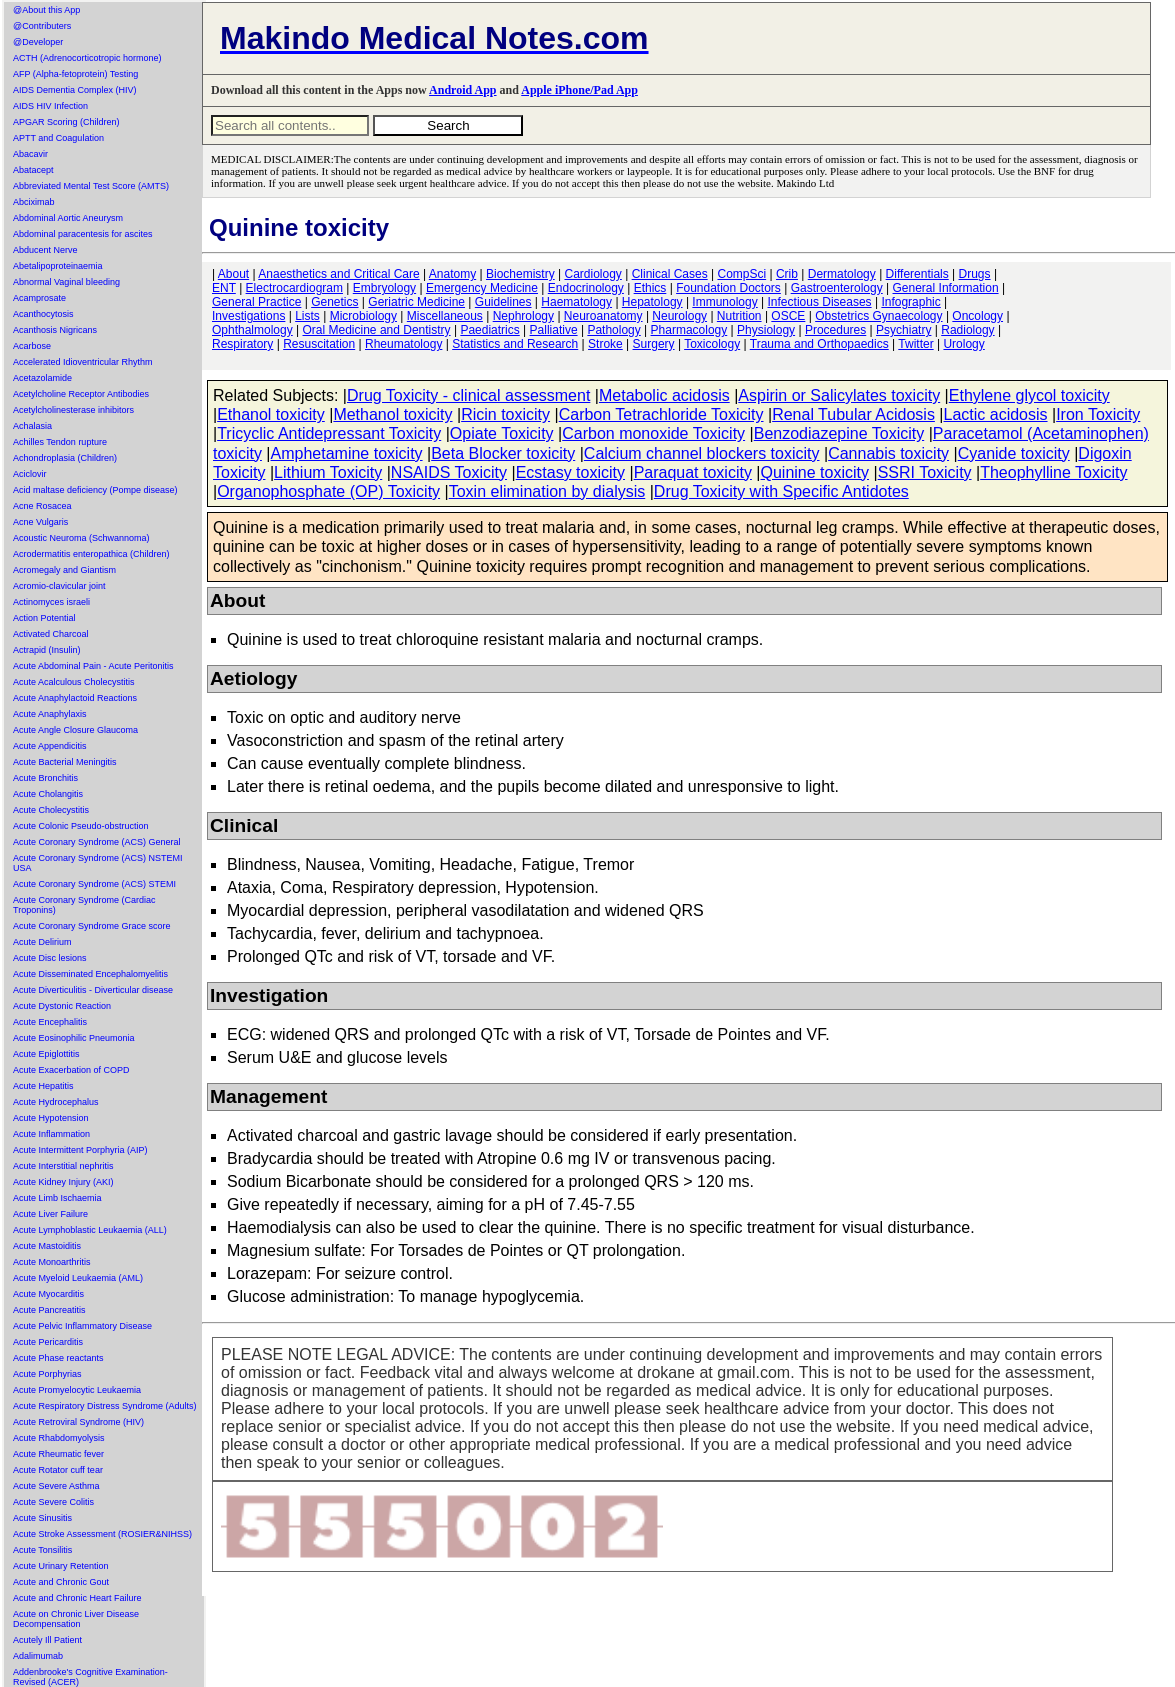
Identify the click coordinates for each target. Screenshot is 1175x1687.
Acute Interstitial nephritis (63, 1166)
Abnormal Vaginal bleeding (66, 282)
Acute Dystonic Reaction (62, 1006)
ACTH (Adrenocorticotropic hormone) (87, 58)
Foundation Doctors (728, 288)
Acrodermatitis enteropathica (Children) (91, 554)
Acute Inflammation (51, 1134)
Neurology (679, 316)
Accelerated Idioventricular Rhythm (83, 362)
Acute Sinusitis (42, 1518)
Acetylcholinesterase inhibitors (73, 410)
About (233, 274)
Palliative (554, 330)
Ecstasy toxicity (570, 472)
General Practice (256, 302)
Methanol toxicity (392, 414)
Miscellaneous (445, 316)
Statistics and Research (515, 344)
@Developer (38, 42)
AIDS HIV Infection (50, 106)
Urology (963, 344)
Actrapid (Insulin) (47, 650)
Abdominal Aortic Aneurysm (68, 218)
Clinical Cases (670, 274)
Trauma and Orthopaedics (819, 344)
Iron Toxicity (1098, 414)
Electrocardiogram (294, 288)
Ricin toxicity (505, 414)
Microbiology (363, 316)
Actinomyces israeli (51, 602)
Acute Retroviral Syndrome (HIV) (78, 1422)
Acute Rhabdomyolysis (59, 1438)
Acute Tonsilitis (42, 1550)
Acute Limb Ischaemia (57, 1198)
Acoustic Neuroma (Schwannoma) (81, 538)
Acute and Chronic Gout (61, 1582)
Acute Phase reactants (58, 1358)
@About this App (46, 10)
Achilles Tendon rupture (60, 442)
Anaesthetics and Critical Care (338, 274)
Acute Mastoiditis (47, 1246)
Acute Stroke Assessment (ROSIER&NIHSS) (102, 1534)
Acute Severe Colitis (53, 1502)
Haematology (576, 302)
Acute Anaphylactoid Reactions (75, 698)
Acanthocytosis (43, 314)
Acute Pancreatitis (49, 1310)
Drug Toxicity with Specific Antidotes (781, 491)
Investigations (248, 316)
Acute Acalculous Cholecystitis (74, 682)
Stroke (605, 344)
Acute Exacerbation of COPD (71, 1070)
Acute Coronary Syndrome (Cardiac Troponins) (84, 905)
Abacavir (30, 154)
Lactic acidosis (996, 414)
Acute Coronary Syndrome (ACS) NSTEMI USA (98, 863)
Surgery (654, 344)
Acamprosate (39, 298)
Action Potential (44, 618)
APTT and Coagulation (58, 138)
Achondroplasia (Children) (65, 458)
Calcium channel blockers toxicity (702, 453)
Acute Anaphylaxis (50, 714)
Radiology (967, 330)
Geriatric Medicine (416, 302)
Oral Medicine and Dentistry (377, 330)
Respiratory (242, 344)
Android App (462, 90)
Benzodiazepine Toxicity (839, 433)
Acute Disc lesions (50, 958)
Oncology (977, 316)
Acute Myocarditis (48, 1294)
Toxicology (712, 344)
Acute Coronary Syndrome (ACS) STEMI (94, 884)
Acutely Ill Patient (47, 1640)
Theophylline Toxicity (1053, 472)
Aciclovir (30, 474)
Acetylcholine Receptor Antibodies (81, 394)
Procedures (835, 330)
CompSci (741, 274)
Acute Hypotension (51, 1118)
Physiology (766, 330)
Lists (307, 316)
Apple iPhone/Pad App (579, 90)
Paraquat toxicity (693, 472)
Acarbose (32, 346)
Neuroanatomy (603, 316)
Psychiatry (903, 330)
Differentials (917, 274)
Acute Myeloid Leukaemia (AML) (78, 1278)
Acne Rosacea (42, 506)
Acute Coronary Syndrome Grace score (92, 926)
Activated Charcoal (51, 634)
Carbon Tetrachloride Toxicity (661, 414)
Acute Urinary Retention (61, 1566)
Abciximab (34, 202)
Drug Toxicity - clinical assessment (468, 395)
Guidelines (503, 302)
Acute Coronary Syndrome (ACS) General (97, 842)
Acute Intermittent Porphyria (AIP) (80, 1150)
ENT (224, 288)
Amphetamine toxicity (347, 453)
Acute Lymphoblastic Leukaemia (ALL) (90, 1230)
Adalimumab (38, 1656)
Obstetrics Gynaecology (878, 316)
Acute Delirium (42, 942)
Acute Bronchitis (45, 778)
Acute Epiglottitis (46, 1054)
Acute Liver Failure (50, 1214)
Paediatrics (489, 330)
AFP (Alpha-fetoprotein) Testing (75, 74)
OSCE (788, 316)
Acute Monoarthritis (52, 1262)
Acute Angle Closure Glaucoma (75, 730)
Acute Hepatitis (43, 1086)
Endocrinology (586, 288)
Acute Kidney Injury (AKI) (63, 1182)
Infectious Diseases (820, 302)
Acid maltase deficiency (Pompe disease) (95, 490)
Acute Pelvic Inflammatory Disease (82, 1326)
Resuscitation (319, 344)
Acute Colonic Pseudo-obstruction (81, 826)
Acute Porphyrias (47, 1374)
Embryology (384, 288)
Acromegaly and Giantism (64, 570)
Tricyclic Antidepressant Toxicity (329, 433)
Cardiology (592, 274)
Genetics (334, 302)
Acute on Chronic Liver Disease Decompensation (76, 1619)
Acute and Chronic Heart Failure (77, 1598)
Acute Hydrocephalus (56, 1102)
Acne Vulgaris (40, 522)
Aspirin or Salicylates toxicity (839, 395)
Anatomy (452, 274)
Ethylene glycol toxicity (1029, 395)
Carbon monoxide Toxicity (653, 433)
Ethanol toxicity (271, 414)
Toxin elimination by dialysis (547, 491)
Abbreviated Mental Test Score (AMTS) (91, 186)
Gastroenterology (837, 288)
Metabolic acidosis (664, 395)
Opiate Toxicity (502, 433)
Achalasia (32, 426)
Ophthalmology (252, 330)
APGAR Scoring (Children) (66, 122)
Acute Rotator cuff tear (58, 1470)
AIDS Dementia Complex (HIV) (75, 90)
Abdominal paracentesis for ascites (83, 234)
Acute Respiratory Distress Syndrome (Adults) (105, 1406)
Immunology (724, 302)
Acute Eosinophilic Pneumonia (74, 1038)
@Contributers (42, 26)
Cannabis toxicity (888, 453)
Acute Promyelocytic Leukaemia (77, 1390)
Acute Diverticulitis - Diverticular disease (93, 990)
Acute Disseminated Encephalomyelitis (90, 974)
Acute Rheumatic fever (58, 1454)
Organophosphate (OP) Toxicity (328, 491)
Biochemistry (520, 274)
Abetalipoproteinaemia (58, 266)
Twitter (915, 344)
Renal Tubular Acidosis (853, 414)
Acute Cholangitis (48, 794)
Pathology (613, 330)
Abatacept (33, 170)
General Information (946, 288)
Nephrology (523, 316)
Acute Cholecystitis (51, 810)
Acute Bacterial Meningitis (65, 762)
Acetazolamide (42, 378)
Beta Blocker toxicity (503, 453)
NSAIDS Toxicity (449, 472)
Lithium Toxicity (328, 472)
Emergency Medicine (482, 288)
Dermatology (842, 274)
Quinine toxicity (815, 472)
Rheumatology (403, 344)
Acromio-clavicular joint (59, 586)
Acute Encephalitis (50, 1022)
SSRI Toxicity (925, 472)
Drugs (975, 274)
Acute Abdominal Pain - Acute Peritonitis (93, 666)
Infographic (910, 302)
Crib (787, 274)
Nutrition (739, 316)
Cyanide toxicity (1014, 453)
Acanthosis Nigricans (55, 330)
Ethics (650, 288)
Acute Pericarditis (48, 1342)
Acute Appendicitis (50, 746)
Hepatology (652, 302)
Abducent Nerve (45, 250)
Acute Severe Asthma (56, 1486)
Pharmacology (689, 330)
